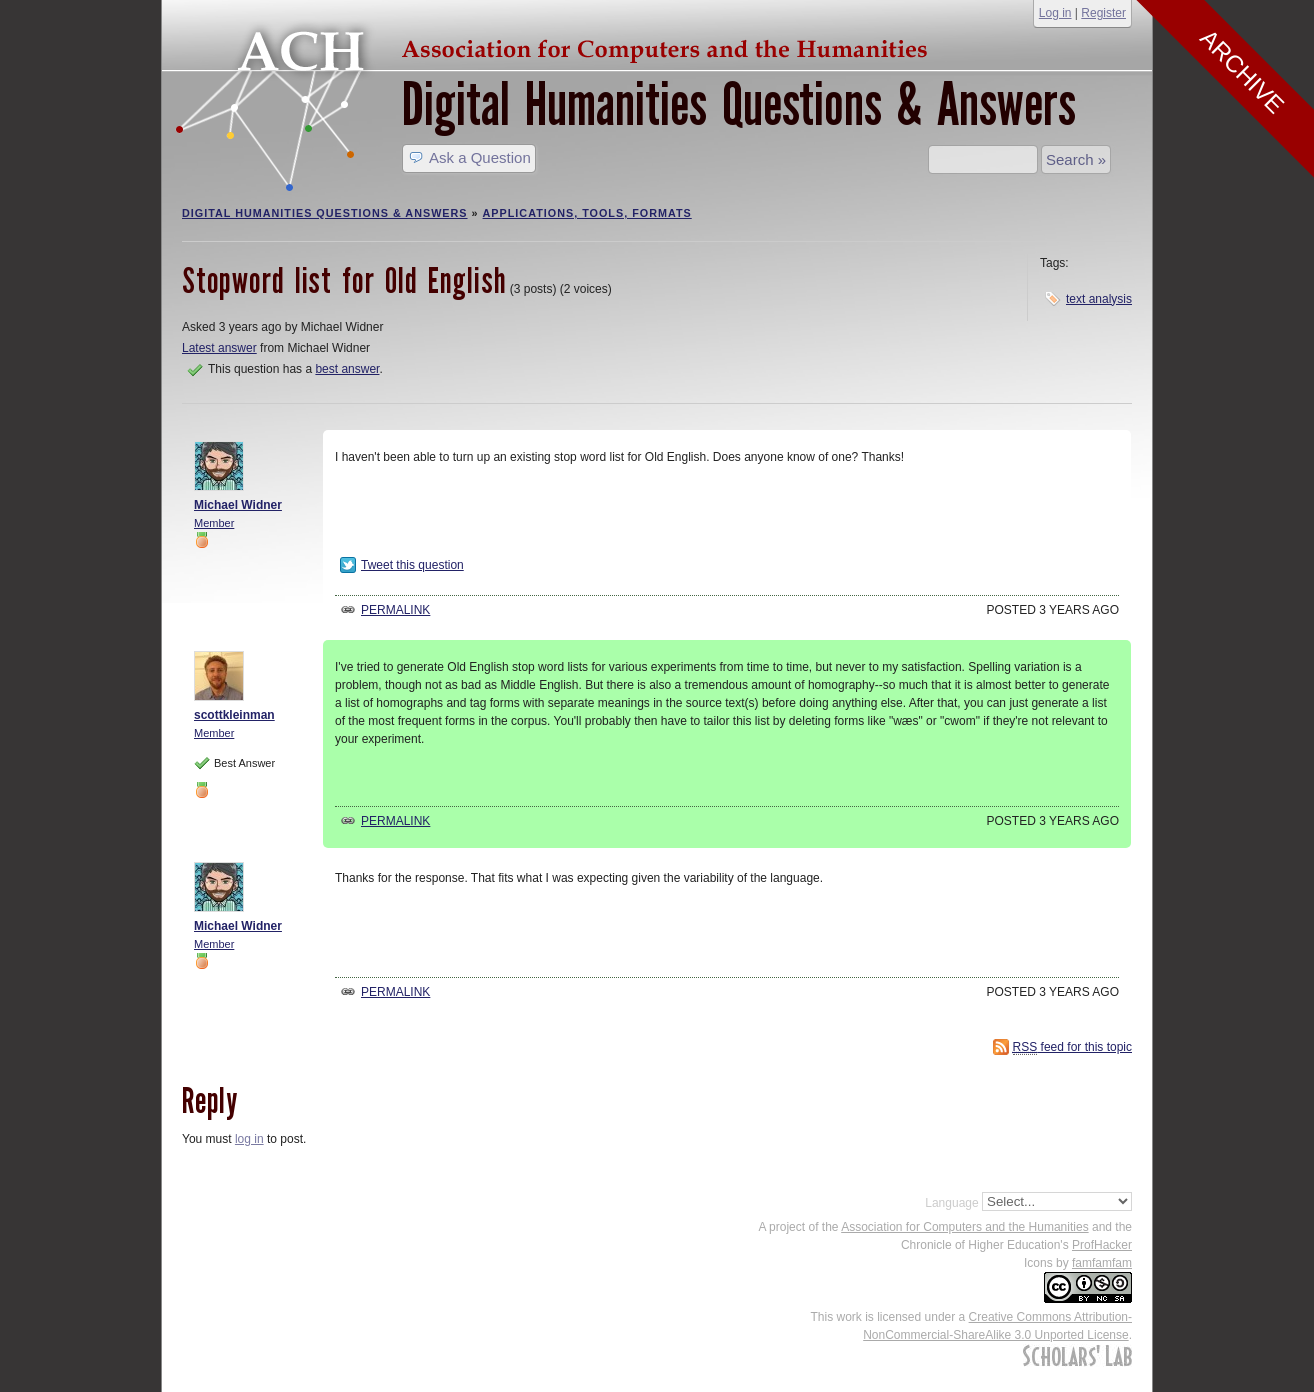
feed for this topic (1072, 1047)
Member (214, 523)
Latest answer (219, 348)
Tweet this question (412, 565)
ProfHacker (1102, 1245)
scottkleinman (234, 715)
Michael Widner (238, 505)
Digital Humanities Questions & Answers (739, 104)
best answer (347, 369)
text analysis (1099, 299)
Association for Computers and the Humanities (964, 1227)
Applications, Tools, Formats (587, 213)
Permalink (395, 610)
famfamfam (1102, 1263)
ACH (557, 46)
